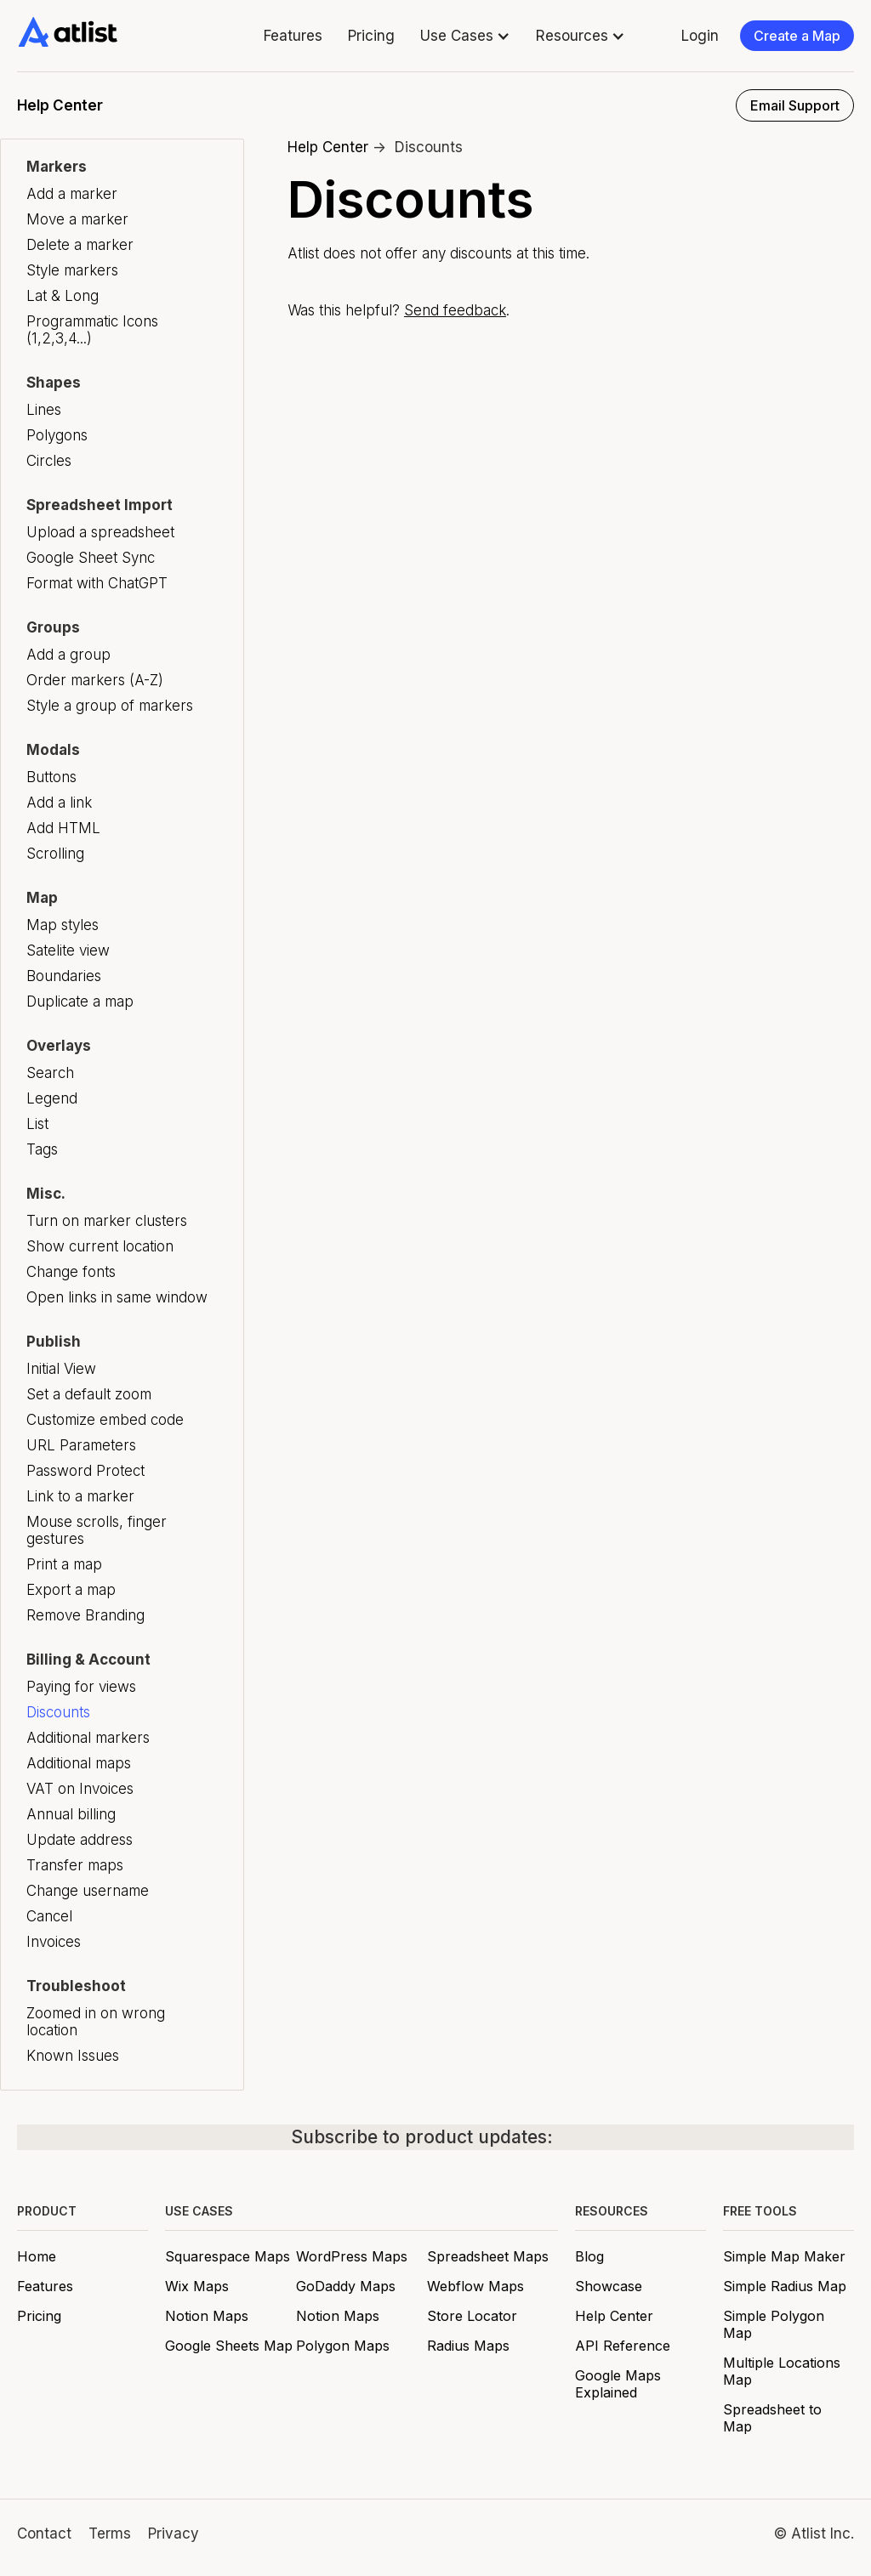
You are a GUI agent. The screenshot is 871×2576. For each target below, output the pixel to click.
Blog (589, 2256)
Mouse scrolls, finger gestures (96, 1530)
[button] (465, 35)
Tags (42, 1149)
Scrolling (55, 853)
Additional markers (88, 1737)
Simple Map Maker (784, 2256)
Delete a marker (80, 244)
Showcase (608, 2286)
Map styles (62, 924)
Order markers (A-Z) (94, 680)
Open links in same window (117, 1297)
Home (36, 2256)
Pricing (371, 35)
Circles (48, 460)
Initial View (61, 1368)
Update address (79, 1839)
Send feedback (455, 310)
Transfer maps (74, 1865)
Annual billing (71, 1814)
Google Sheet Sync (90, 557)
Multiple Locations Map (781, 2371)
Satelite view (68, 950)
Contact (44, 2533)
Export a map (71, 1589)
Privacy (173, 2533)
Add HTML (63, 828)
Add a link (59, 802)
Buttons (51, 777)
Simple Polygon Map (773, 2324)
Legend (51, 1098)
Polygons (57, 435)
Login (700, 35)
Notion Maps (206, 2315)
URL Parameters (81, 1445)
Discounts (58, 1712)
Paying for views (81, 1686)
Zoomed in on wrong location (95, 2022)
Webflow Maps (475, 2286)
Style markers (72, 270)
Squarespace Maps (227, 2256)
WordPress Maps (351, 2256)
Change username (87, 1890)
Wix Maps (197, 2286)
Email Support (795, 105)
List (37, 1123)
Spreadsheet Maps (488, 2256)
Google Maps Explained (618, 2384)
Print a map (64, 1564)
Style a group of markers (109, 705)
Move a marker (77, 219)
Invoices (53, 1941)
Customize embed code (105, 1419)
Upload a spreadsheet (100, 532)
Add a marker (71, 193)
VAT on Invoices (80, 1788)
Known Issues (72, 2055)
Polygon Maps (343, 2345)
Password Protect (85, 1470)
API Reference (622, 2345)
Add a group (68, 654)
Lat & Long (62, 295)
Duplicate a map (80, 1001)
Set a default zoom (88, 1394)
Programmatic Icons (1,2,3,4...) (92, 330)
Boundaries (63, 975)
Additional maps (78, 1763)
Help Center (327, 147)
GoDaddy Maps (346, 2286)
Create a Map (797, 35)
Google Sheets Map (229, 2345)
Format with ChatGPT (97, 583)
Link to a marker (80, 1496)
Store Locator (472, 2315)
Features (293, 35)
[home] (68, 32)
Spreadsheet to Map (772, 2418)
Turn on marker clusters (106, 1220)
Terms (109, 2533)
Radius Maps (468, 2345)
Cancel (49, 1916)
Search (50, 1072)
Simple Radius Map (784, 2286)
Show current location (100, 1246)
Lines (43, 409)
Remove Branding (85, 1615)
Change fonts (71, 1271)
